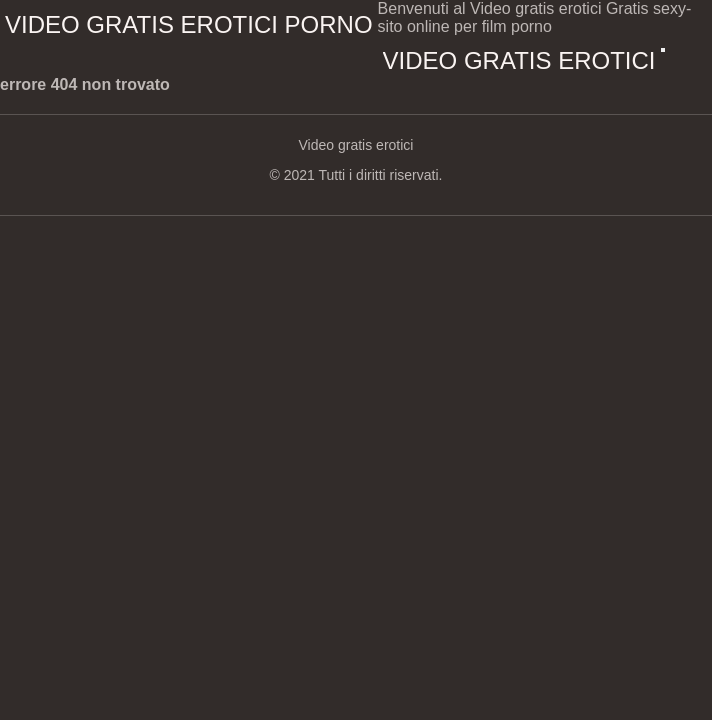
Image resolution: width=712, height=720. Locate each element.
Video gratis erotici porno (189, 24)
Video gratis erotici (519, 60)
